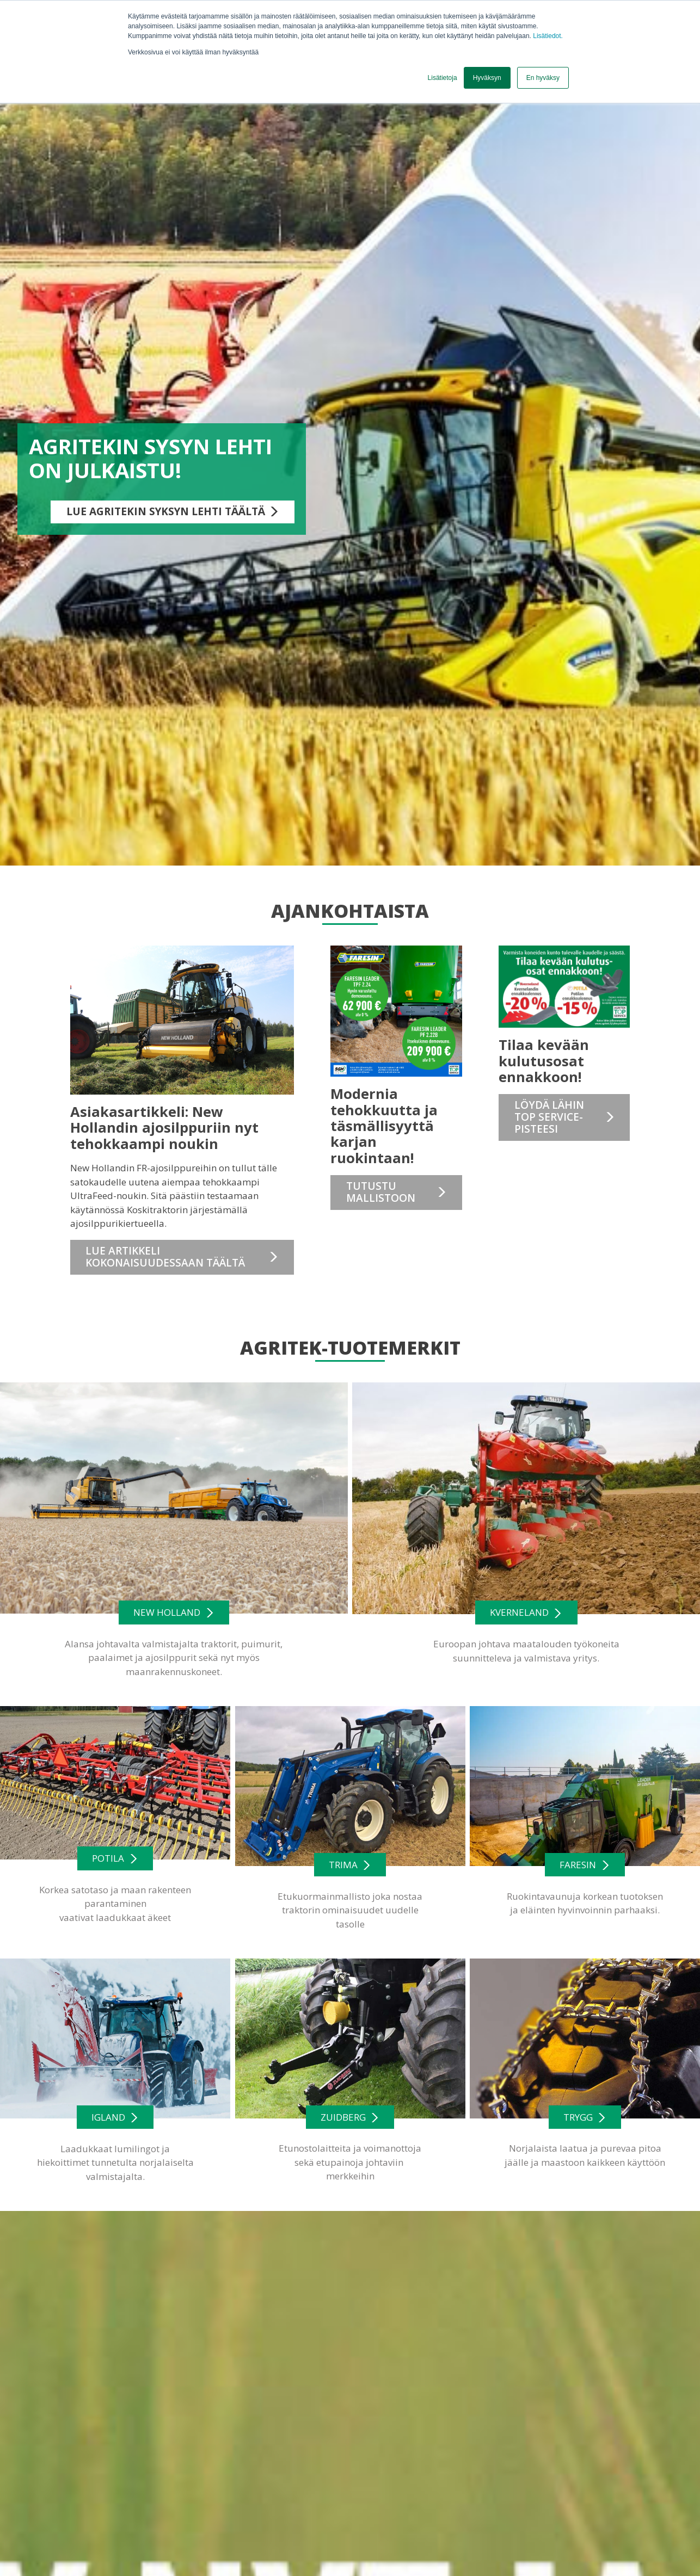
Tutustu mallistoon (380, 1192)
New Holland (166, 1612)
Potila (108, 1858)
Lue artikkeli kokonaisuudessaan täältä (165, 1257)
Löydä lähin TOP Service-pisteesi (549, 1117)
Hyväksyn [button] (487, 78)
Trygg (578, 2117)
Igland (108, 2117)
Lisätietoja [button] (442, 78)
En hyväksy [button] (543, 78)
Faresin (578, 1864)
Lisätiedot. (548, 36)
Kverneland (519, 1613)
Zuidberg (343, 2117)
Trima (343, 1864)
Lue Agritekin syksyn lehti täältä (165, 511)
